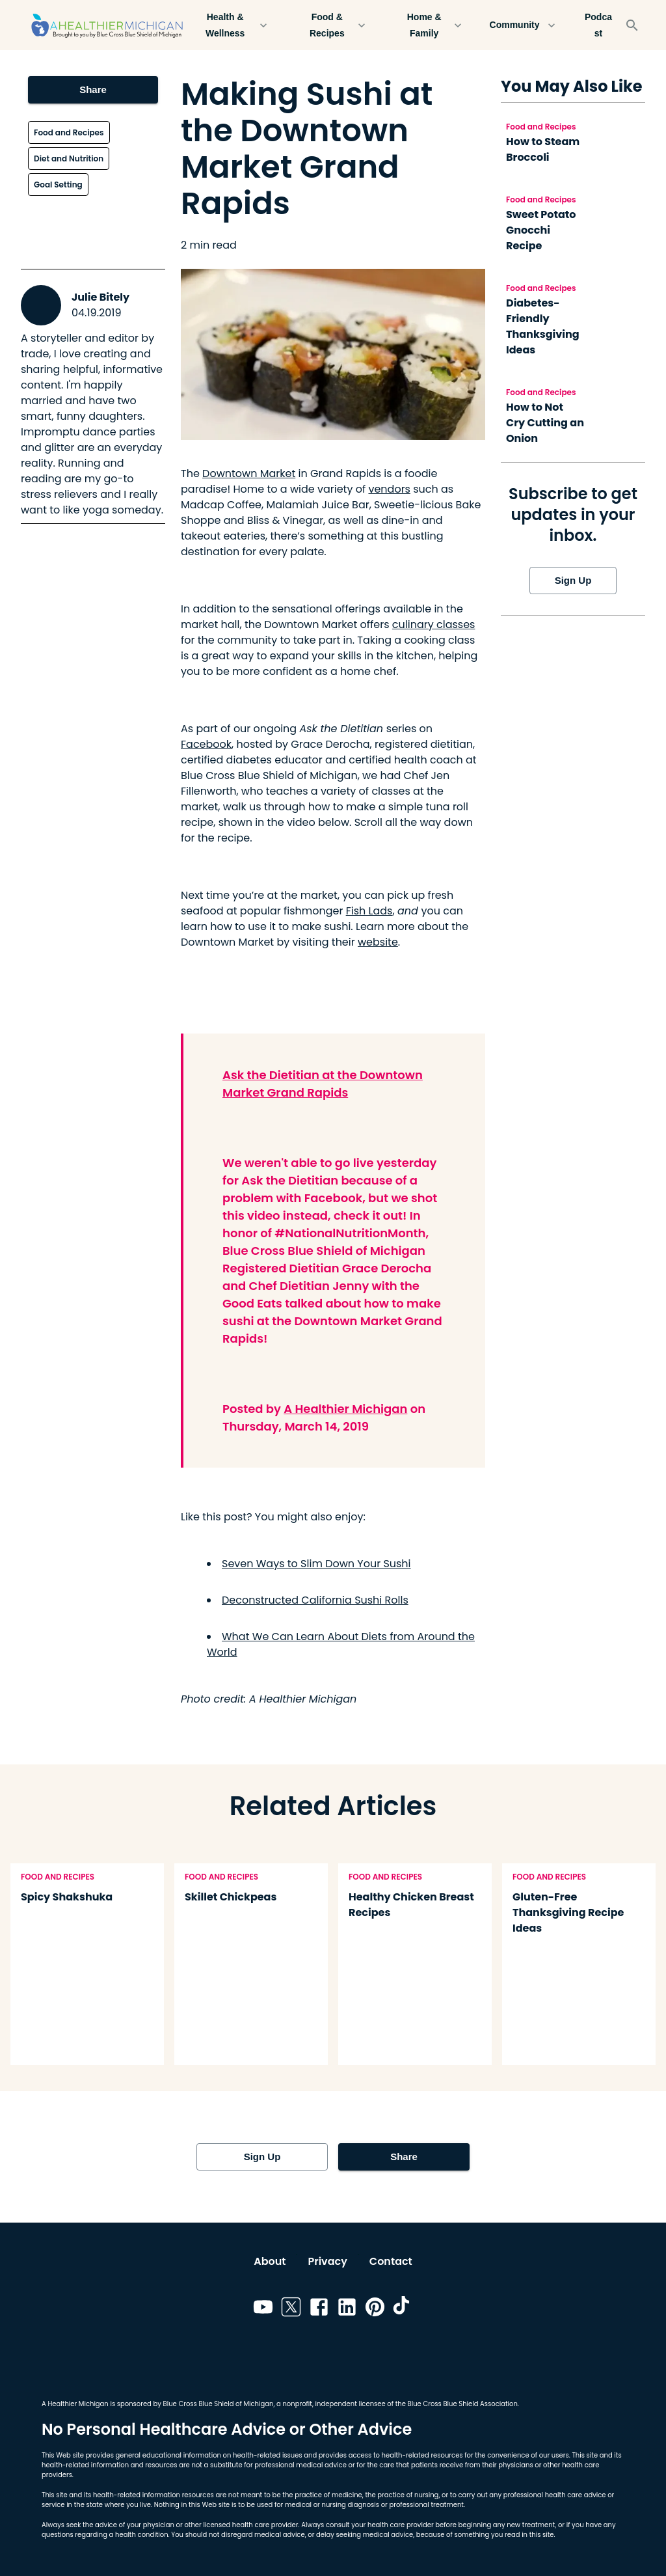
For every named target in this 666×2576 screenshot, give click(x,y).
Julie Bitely (100, 297)
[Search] (632, 25)
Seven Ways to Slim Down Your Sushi (316, 1563)
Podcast (598, 25)
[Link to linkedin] (347, 2309)
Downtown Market (248, 473)
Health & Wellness (233, 25)
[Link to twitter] (291, 2309)
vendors (389, 489)
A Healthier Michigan (345, 1409)
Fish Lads (369, 910)
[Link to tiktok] (403, 2309)
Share (93, 89)
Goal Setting (58, 184)
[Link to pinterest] (375, 2309)
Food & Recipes (335, 25)
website (378, 942)
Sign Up (573, 581)
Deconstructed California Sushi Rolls (315, 1600)
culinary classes (433, 624)
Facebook (206, 744)
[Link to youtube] (263, 2309)
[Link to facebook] (319, 2309)
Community (522, 25)
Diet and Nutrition (68, 158)
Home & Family (432, 25)
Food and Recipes (68, 132)
